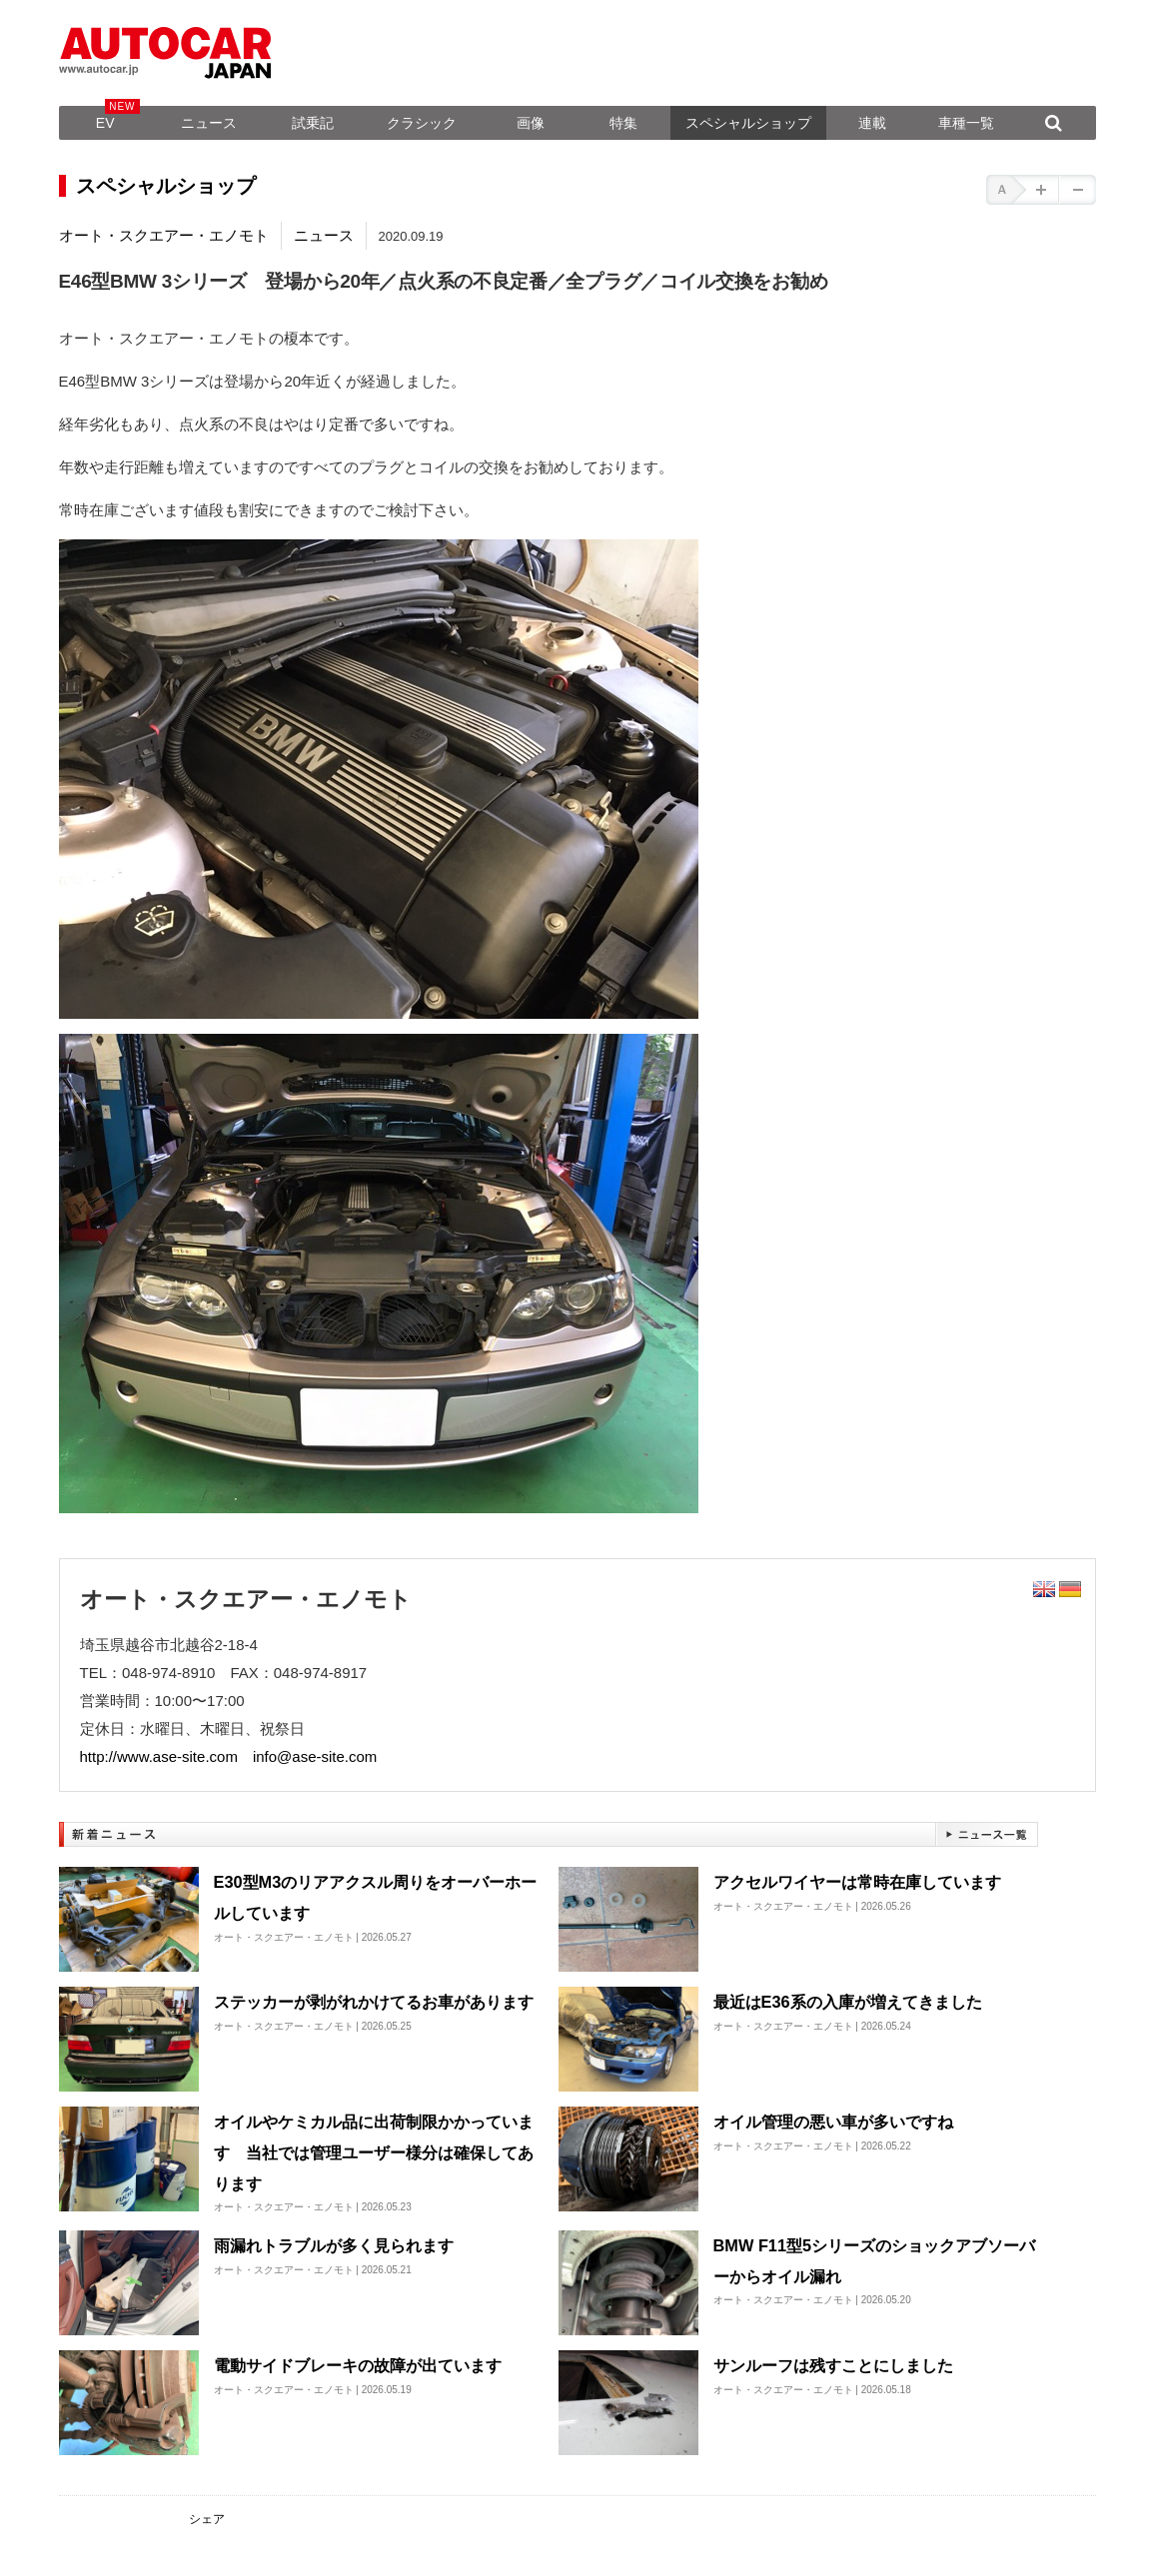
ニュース (209, 123)
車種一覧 (966, 123)
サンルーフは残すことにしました (833, 2365)
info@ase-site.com (315, 1756)
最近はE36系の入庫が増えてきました (847, 2002)
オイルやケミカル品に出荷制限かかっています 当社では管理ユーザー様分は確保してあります (374, 2152)
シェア (207, 2519)
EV (105, 123)
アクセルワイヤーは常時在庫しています (857, 1882)
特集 (623, 123)
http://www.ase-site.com (159, 1756)
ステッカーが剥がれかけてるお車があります (374, 2002)
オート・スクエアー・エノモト (164, 235)
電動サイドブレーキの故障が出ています (358, 2365)
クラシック (422, 123)
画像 (531, 123)
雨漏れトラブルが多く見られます (334, 2245)
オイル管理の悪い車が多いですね (833, 2122)
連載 (872, 123)
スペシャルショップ (748, 123)
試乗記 (313, 123)
